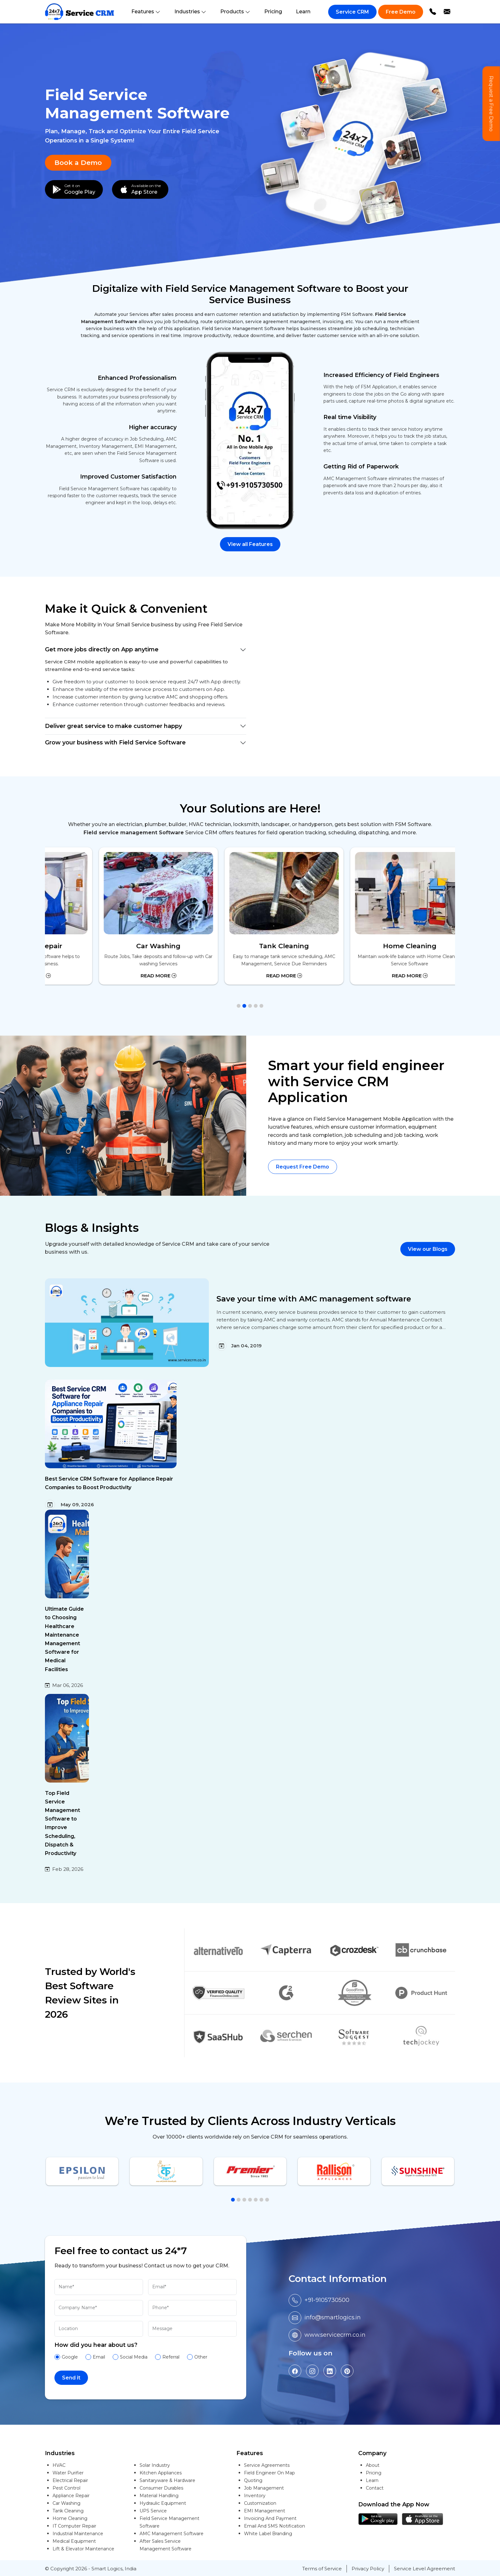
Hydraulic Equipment (163, 2503)
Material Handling (159, 2495)
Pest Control (66, 2488)
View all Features (250, 544)
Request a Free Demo (491, 104)
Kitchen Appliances (161, 2473)
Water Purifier (68, 2473)
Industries (190, 12)
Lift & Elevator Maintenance (83, 2549)
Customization (260, 2503)
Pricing (273, 12)
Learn (303, 12)
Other (200, 2357)
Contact (375, 2488)
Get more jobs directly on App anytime (102, 649)
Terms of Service (322, 2569)
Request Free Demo (302, 1167)
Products (235, 12)
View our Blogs (427, 1249)
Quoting (253, 2480)
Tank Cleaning (68, 2511)
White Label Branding (268, 2533)
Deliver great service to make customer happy (113, 726)
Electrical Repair (70, 2480)
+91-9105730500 (326, 2300)
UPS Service (153, 2511)
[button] (239, 1006)
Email (99, 2357)
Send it (71, 2378)
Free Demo (401, 12)
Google (70, 2357)
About (372, 2465)
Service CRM (352, 12)
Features (145, 12)
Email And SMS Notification (274, 2526)
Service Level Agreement (424, 2569)
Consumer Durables (161, 2488)
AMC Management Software (171, 2533)
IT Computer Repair (74, 2526)
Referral (170, 2357)
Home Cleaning (70, 2518)
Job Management (264, 2488)
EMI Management (264, 2511)
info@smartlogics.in (332, 2317)
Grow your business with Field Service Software (115, 742)
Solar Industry (155, 2465)
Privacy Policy (368, 2569)
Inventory (255, 2495)
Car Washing (66, 2503)
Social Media (133, 2357)
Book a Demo (78, 162)
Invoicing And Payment (270, 2518)
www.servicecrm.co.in (335, 2334)
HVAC (59, 2465)
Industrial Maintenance (78, 2533)
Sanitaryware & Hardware (167, 2480)
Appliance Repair (71, 2495)
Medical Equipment (74, 2541)
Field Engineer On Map (269, 2473)
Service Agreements (267, 2465)
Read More (124, 976)
